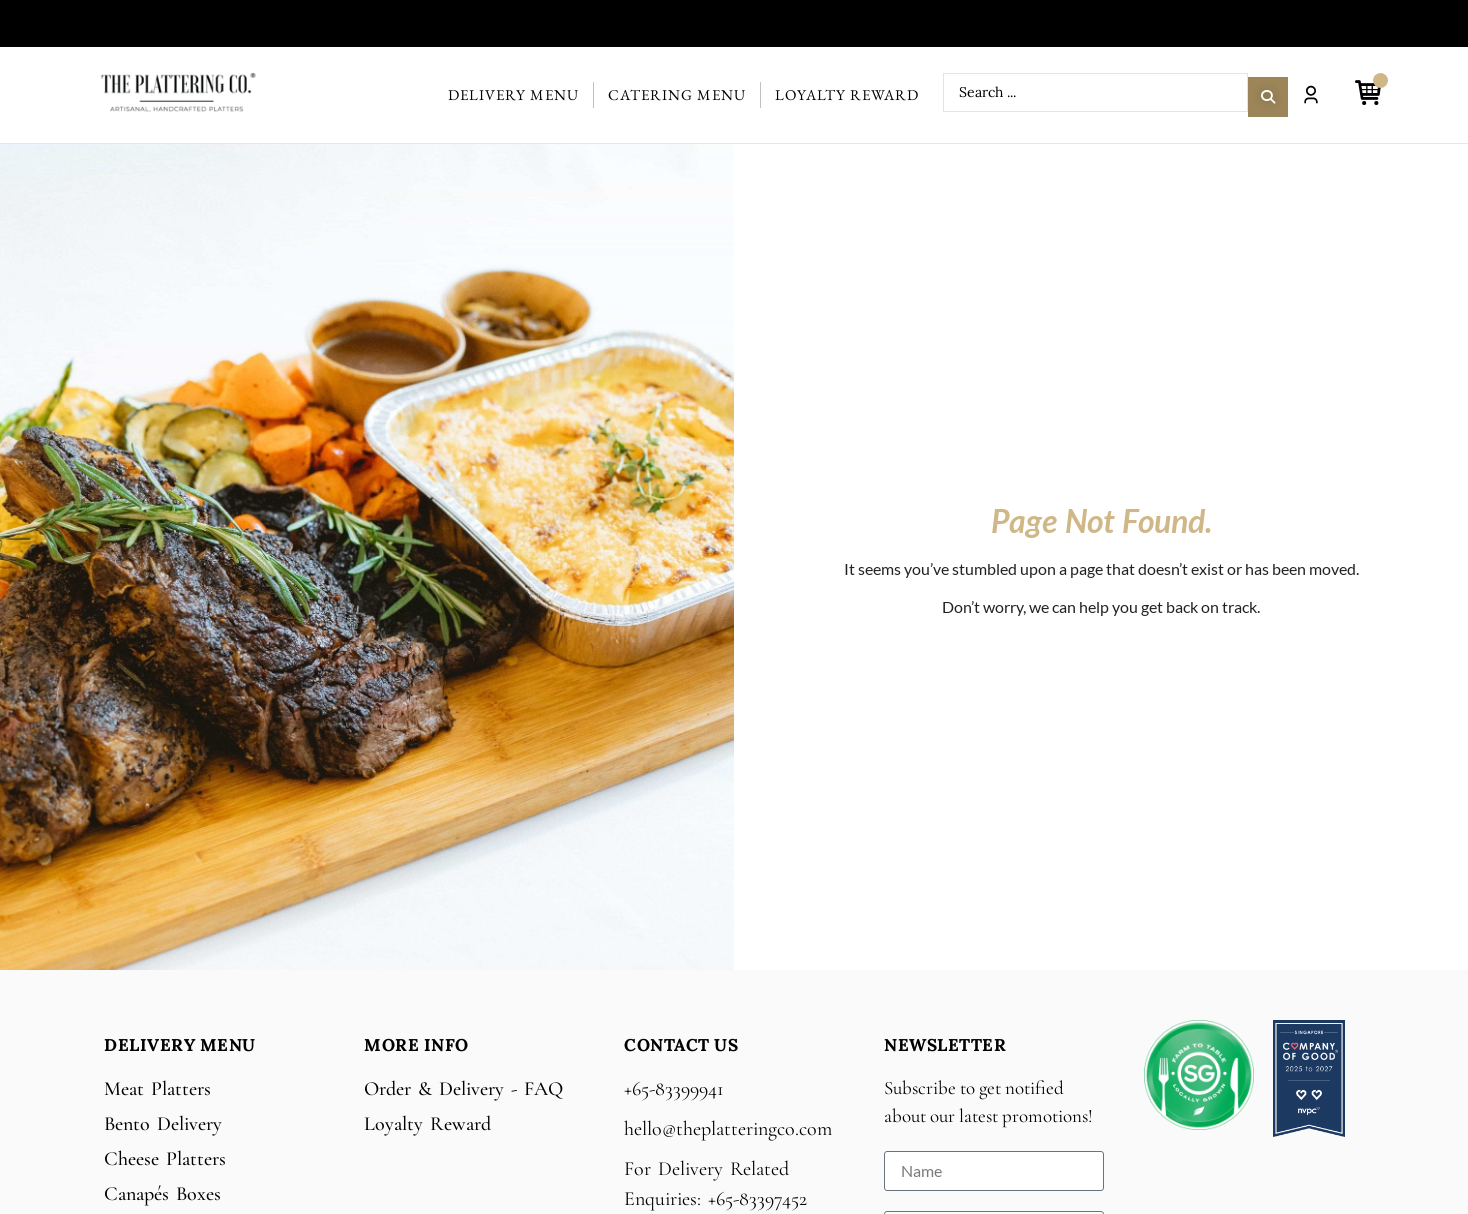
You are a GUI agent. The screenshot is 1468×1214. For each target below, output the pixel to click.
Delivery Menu (513, 94)
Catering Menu (677, 94)
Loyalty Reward (847, 94)
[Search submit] (1268, 93)
